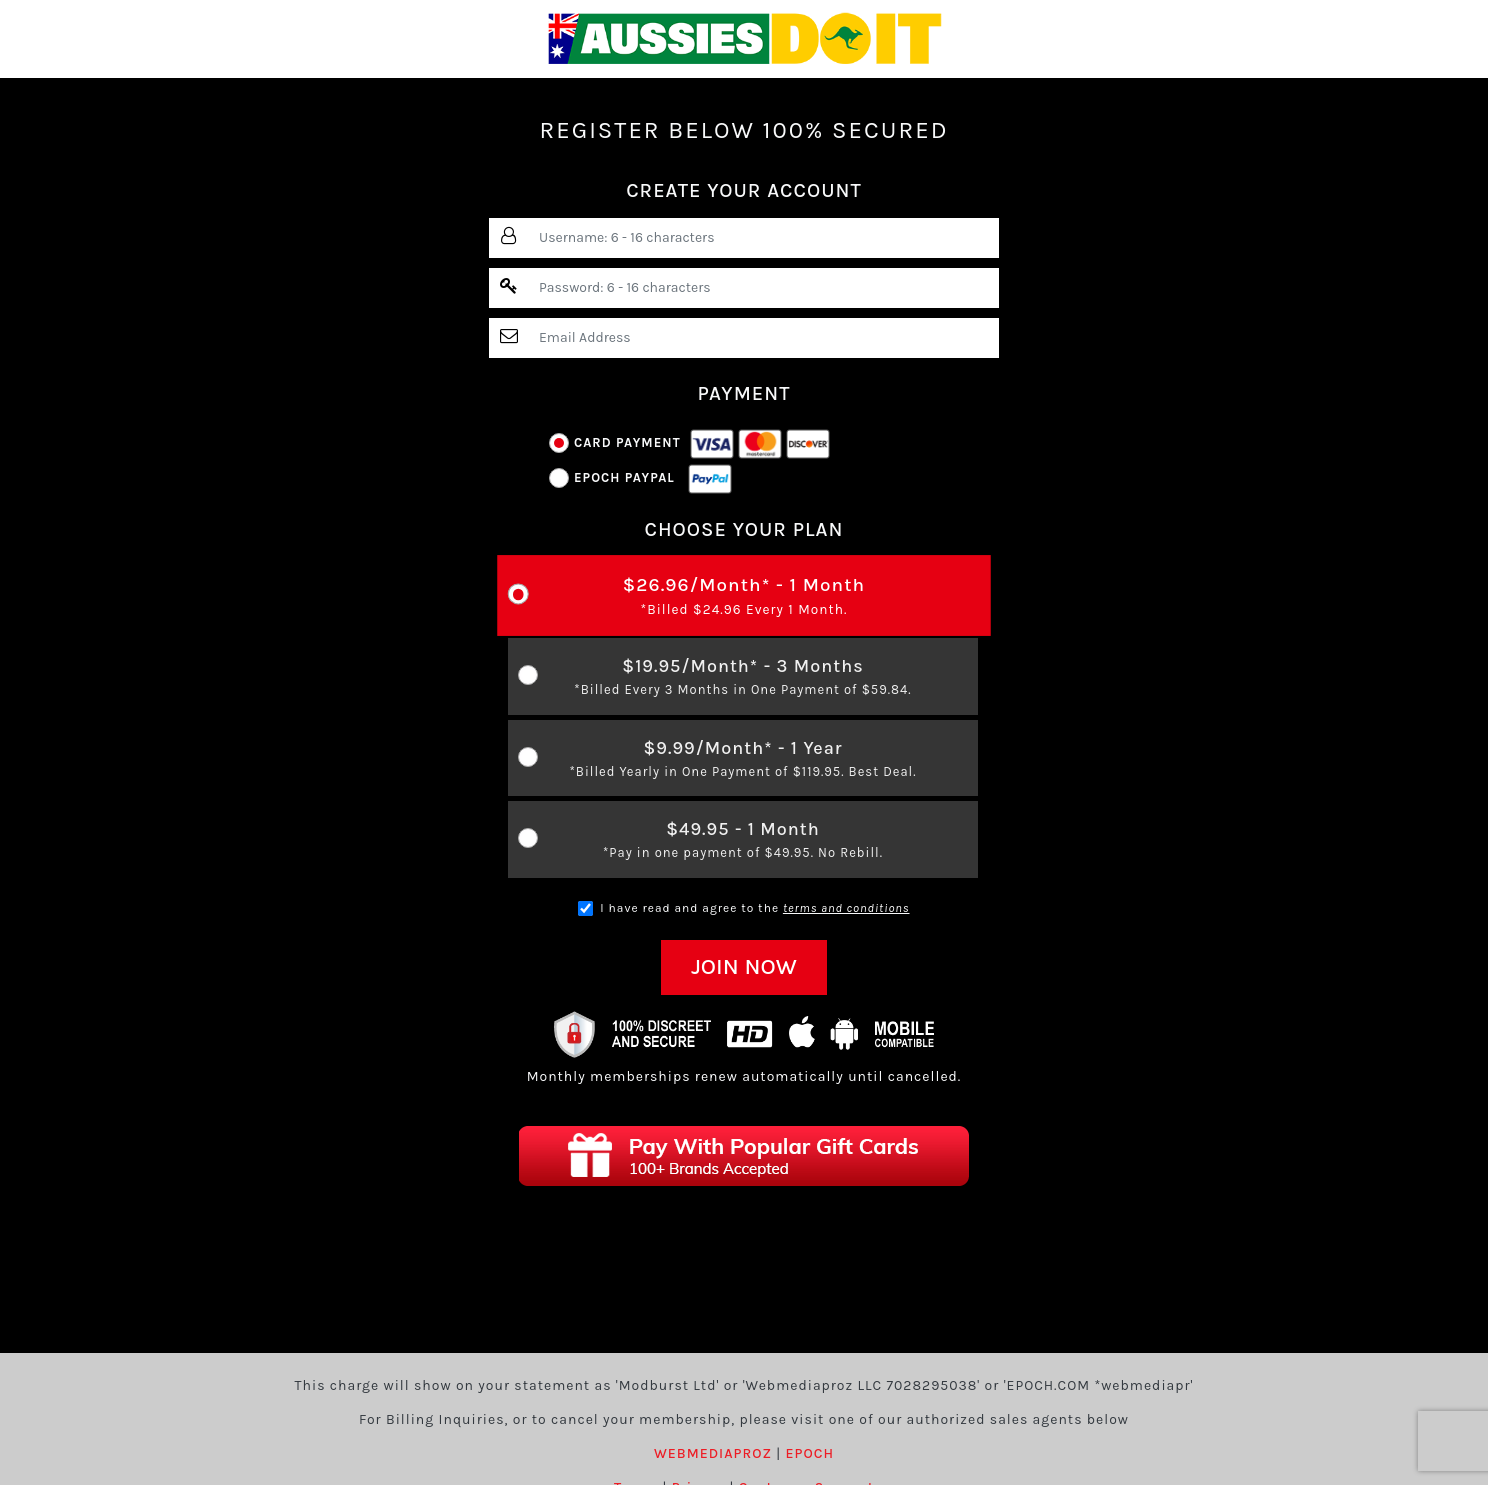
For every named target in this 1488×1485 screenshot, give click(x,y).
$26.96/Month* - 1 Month (744, 596)
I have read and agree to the (743, 909)
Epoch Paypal (640, 478)
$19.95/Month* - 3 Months (743, 677)
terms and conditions (846, 908)
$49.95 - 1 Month (743, 840)
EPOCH (810, 1453)
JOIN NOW (744, 966)
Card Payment (689, 443)
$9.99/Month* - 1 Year (743, 759)
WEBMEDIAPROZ (713, 1453)
